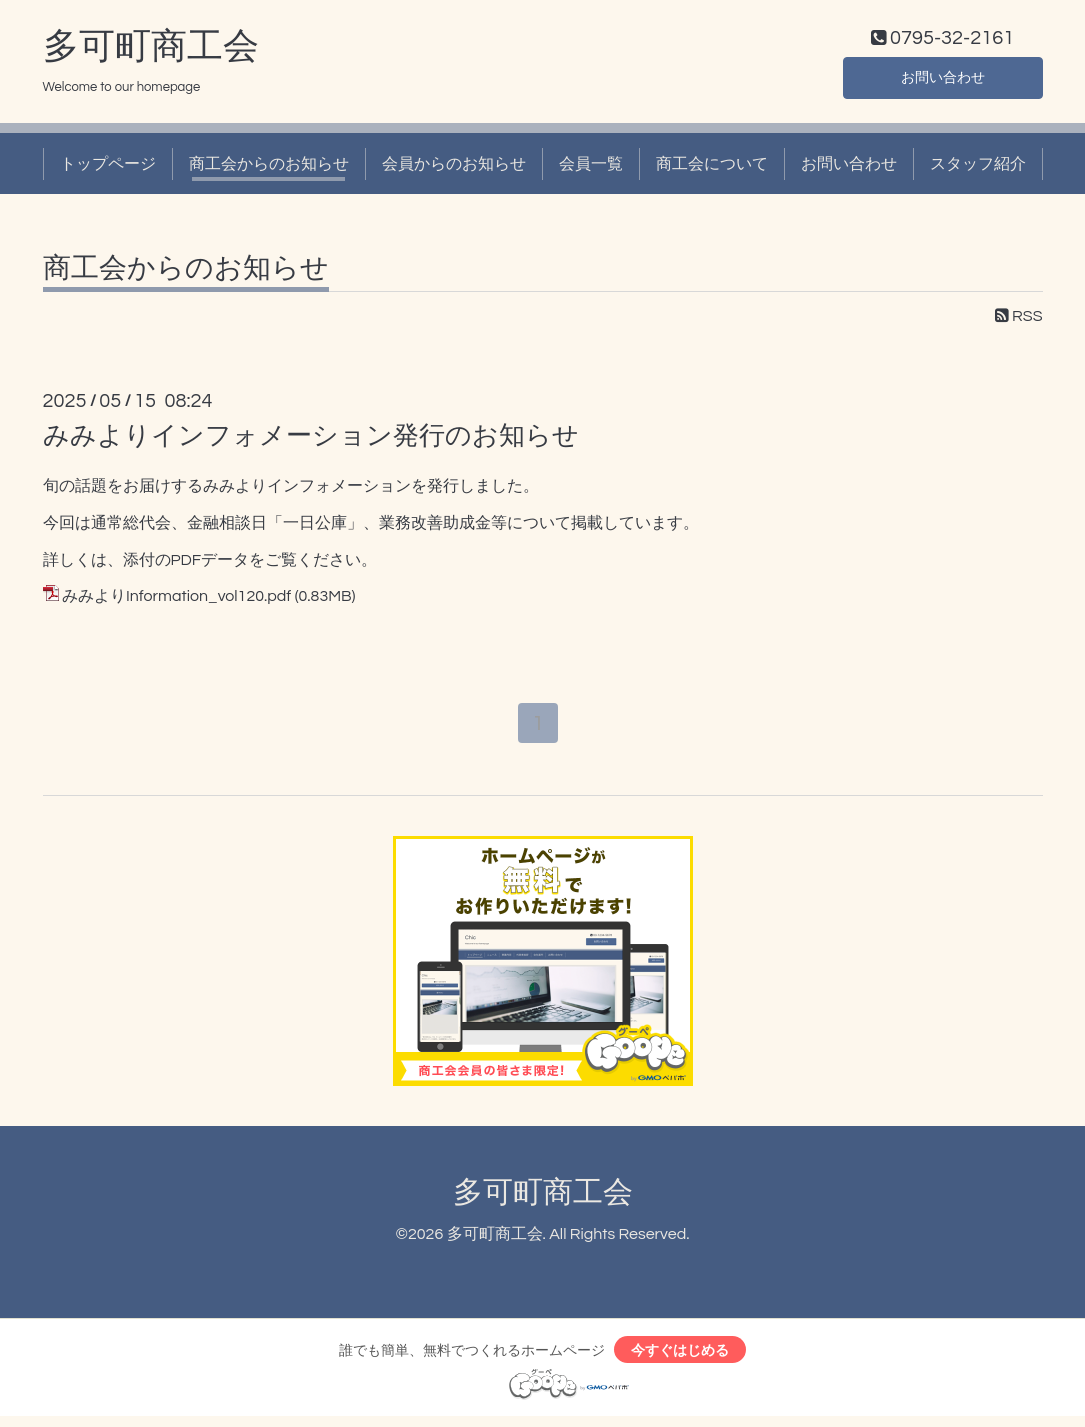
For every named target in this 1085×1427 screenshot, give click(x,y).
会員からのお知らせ (454, 168)
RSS (1019, 321)
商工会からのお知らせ (269, 168)
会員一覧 (591, 168)
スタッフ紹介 (978, 168)
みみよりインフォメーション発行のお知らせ (311, 440)
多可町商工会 (151, 51)
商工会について (712, 168)
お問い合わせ (943, 80)
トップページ (108, 168)
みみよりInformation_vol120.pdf (176, 601)
